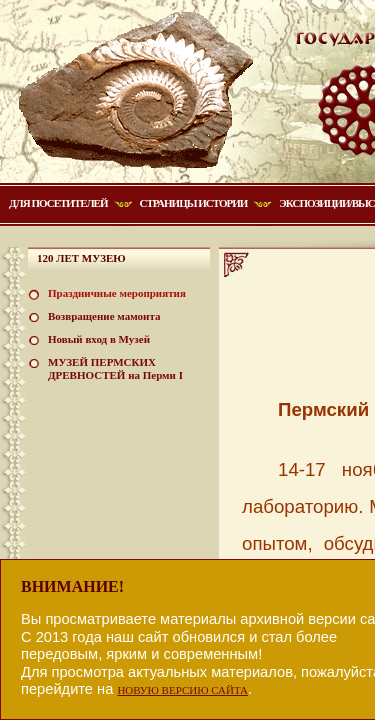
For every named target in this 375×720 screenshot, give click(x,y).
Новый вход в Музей (99, 339)
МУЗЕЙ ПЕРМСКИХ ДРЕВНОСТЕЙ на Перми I (115, 368)
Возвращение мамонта (104, 316)
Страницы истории (194, 203)
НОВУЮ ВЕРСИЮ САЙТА (182, 690)
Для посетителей (58, 203)
